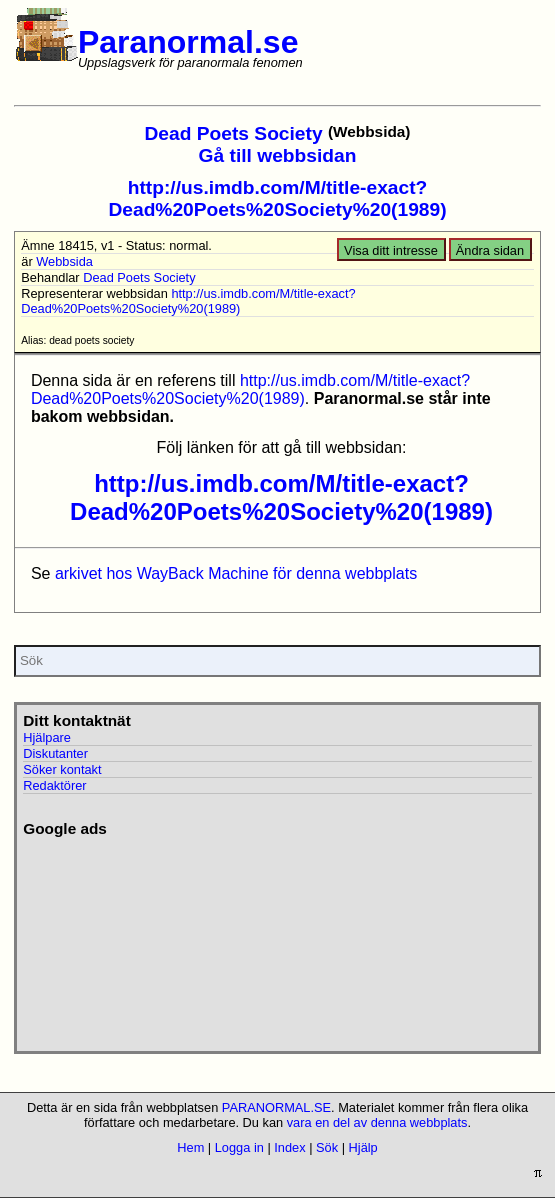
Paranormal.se (188, 42)
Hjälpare (47, 737)
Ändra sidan (490, 250)
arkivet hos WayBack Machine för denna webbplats (236, 573)
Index (289, 1147)
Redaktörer (54, 785)
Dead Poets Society (234, 133)
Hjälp (363, 1147)
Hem (190, 1147)
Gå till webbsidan (278, 155)
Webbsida (64, 261)
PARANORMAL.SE (276, 1107)
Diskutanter (55, 753)
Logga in (239, 1147)
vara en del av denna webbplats (377, 1122)
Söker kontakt (62, 769)
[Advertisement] (133, 938)
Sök (327, 1147)
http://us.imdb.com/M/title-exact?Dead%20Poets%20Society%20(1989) (277, 198)
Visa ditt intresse (391, 250)
